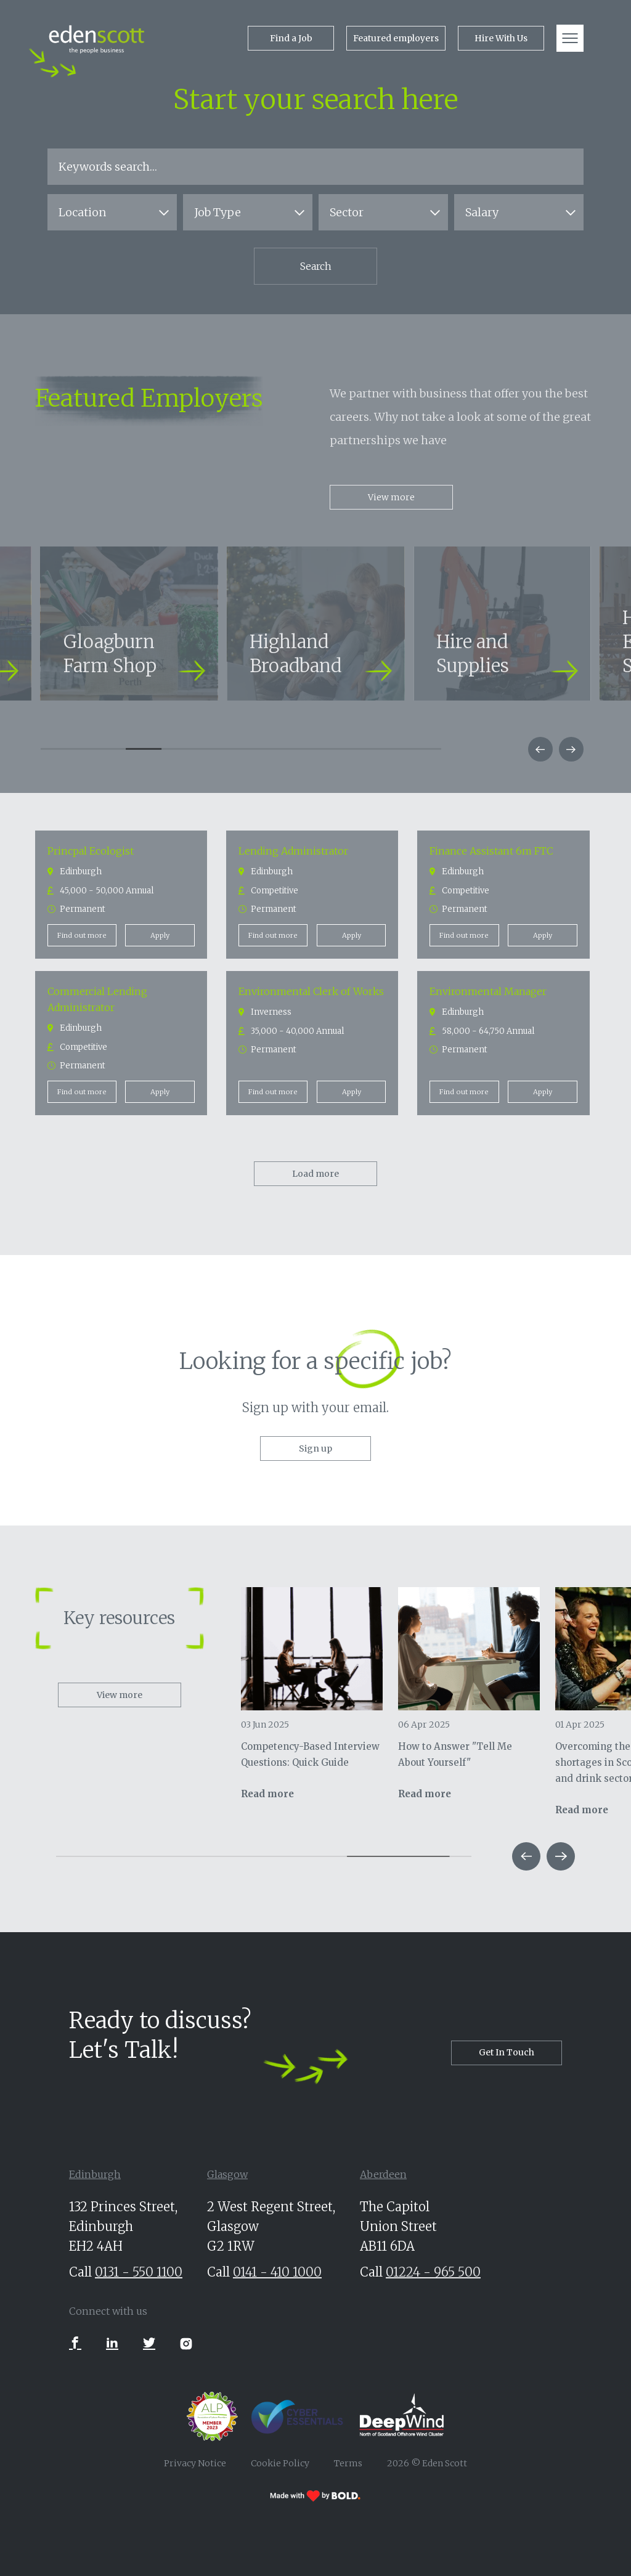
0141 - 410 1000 (277, 2272)
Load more (315, 1173)
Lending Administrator (293, 851)
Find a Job (291, 38)
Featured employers (396, 38)
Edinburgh (95, 2174)
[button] (540, 749)
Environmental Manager (488, 991)
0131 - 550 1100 (138, 2272)
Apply (159, 935)
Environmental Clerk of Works (311, 991)
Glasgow (227, 2174)
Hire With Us (500, 38)
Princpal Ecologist (90, 851)
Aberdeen (383, 2174)
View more (391, 497)
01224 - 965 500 (433, 2272)
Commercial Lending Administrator (98, 999)
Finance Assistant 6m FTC (491, 851)
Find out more (82, 935)
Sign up (315, 1448)
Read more (267, 1794)
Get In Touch (506, 2052)
